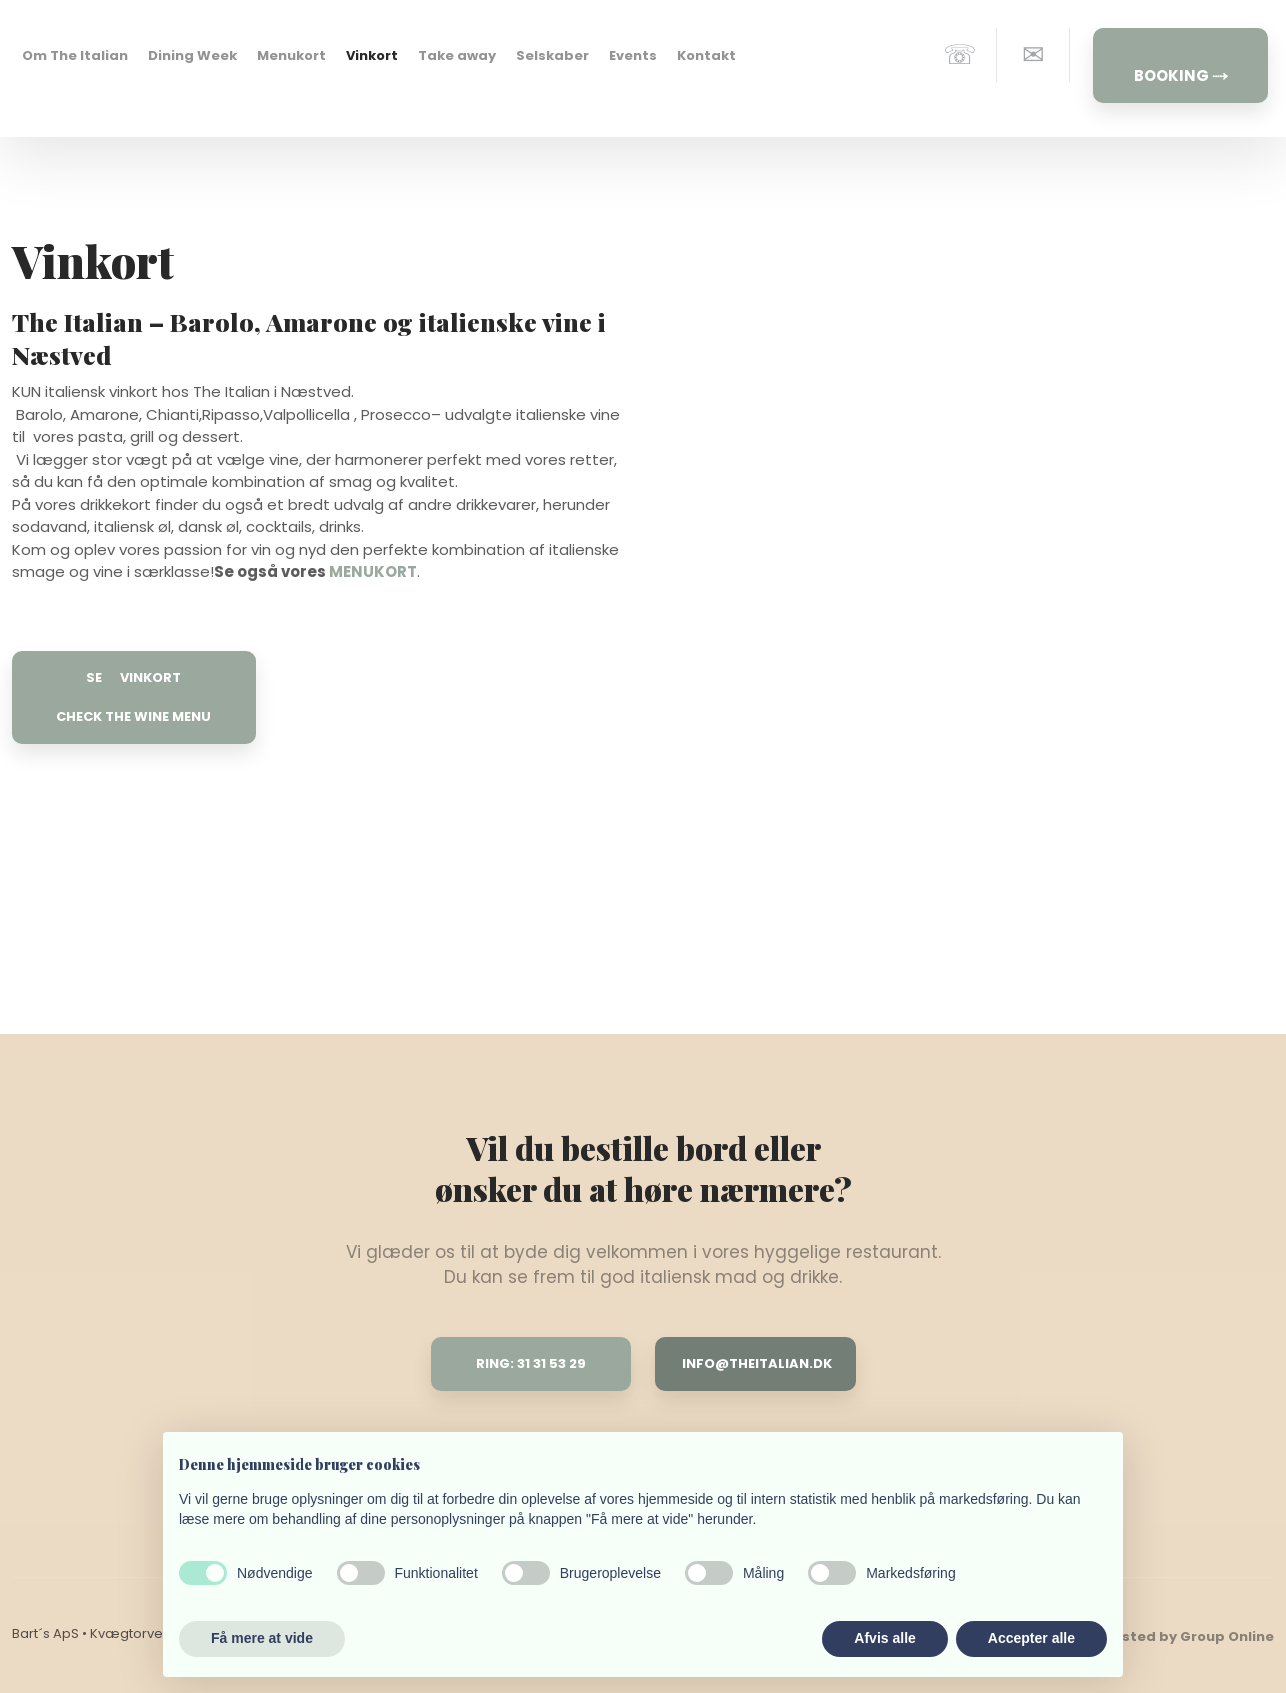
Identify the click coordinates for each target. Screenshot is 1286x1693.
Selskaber (552, 55)
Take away (457, 55)
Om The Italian (75, 55)
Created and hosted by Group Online (1141, 1636)
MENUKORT (373, 571)
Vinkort (372, 55)
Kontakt (706, 55)
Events (633, 55)
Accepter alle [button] (1031, 1638)
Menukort (291, 55)
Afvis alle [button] (884, 1638)
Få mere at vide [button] (262, 1638)
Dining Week (192, 55)
